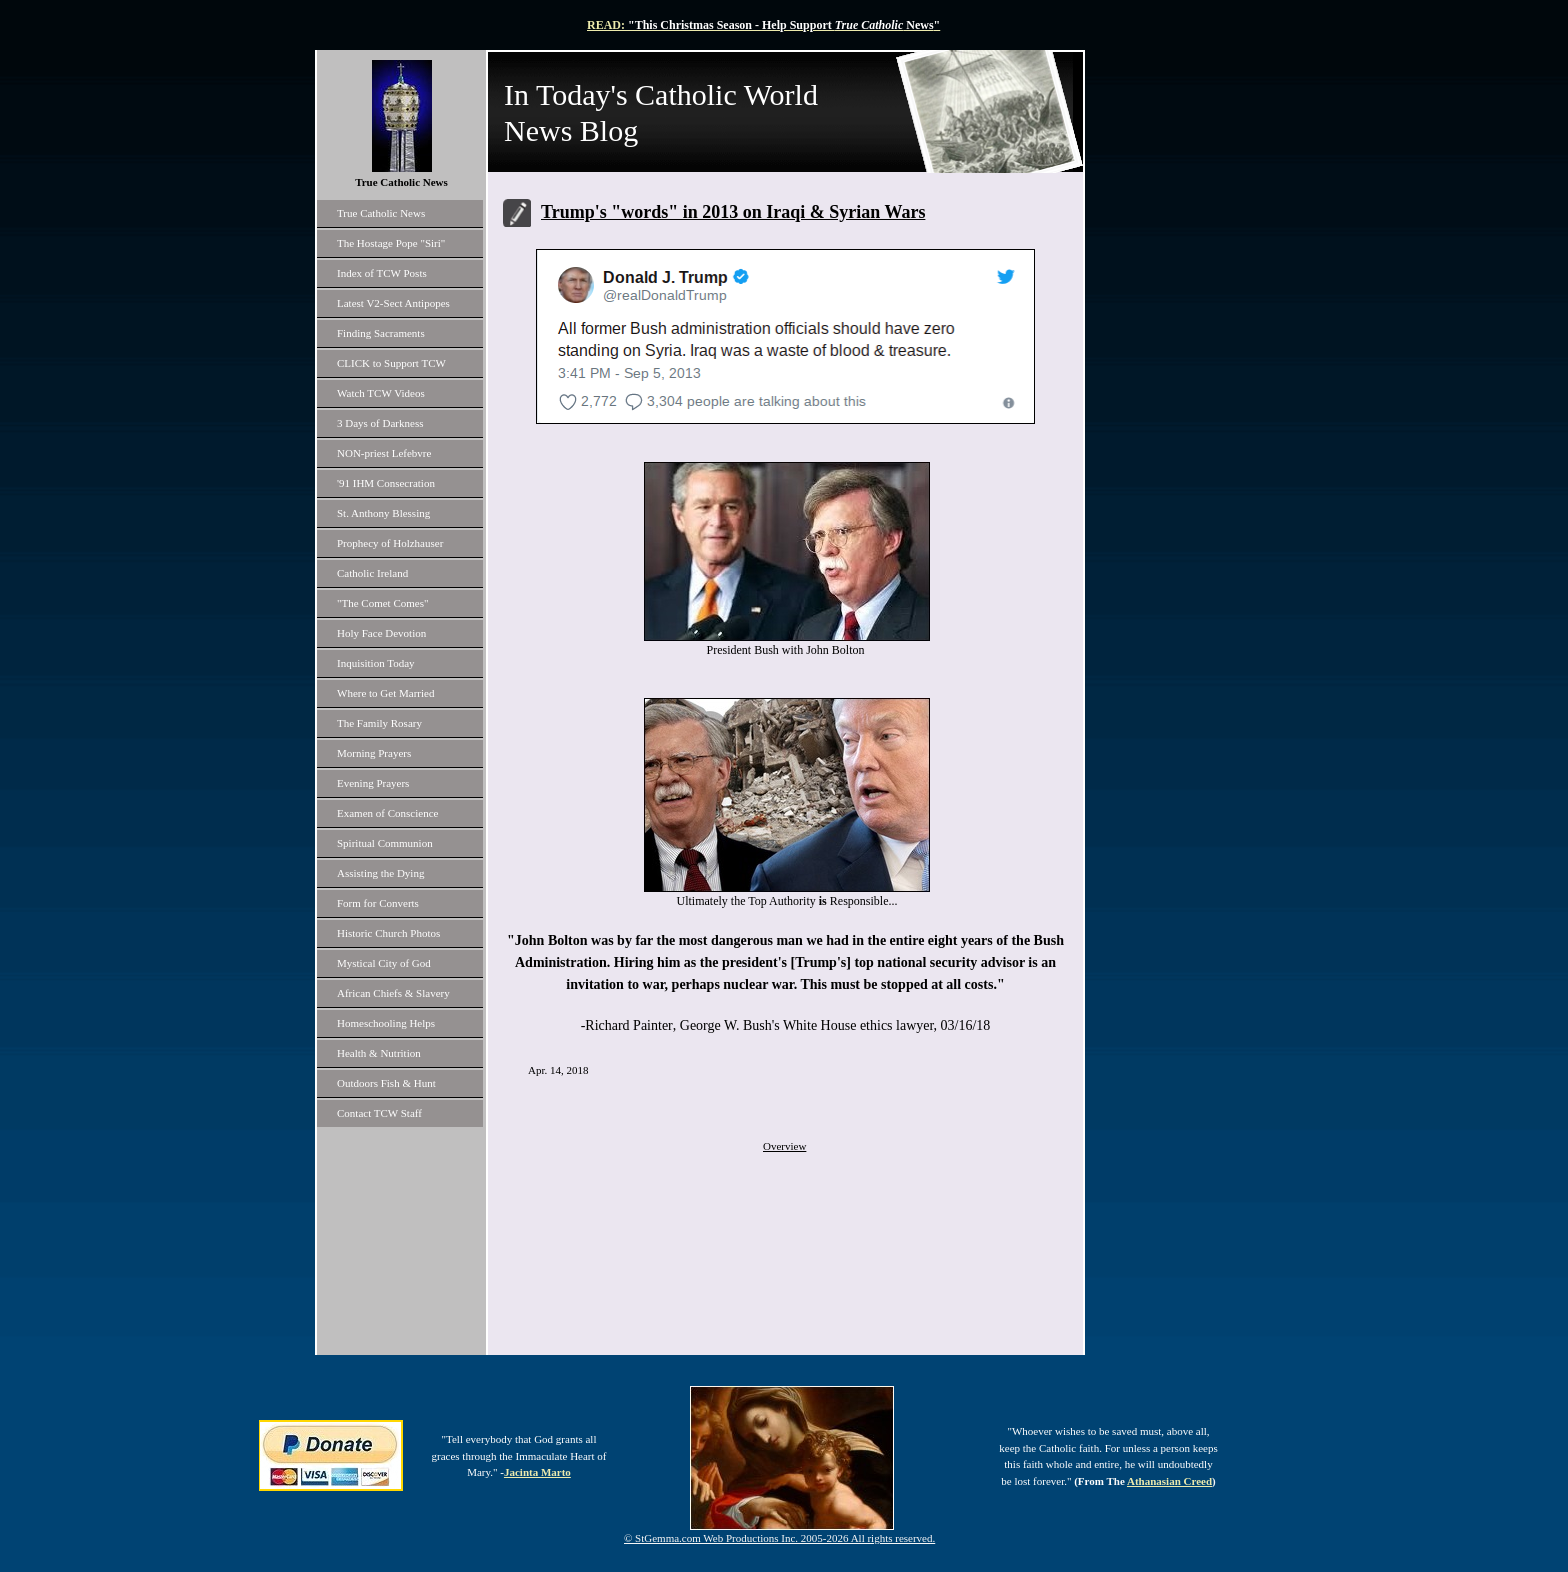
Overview (784, 1146)
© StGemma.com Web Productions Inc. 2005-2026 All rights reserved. (779, 1538)
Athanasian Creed (1169, 1481)
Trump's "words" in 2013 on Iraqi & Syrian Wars (733, 212)
